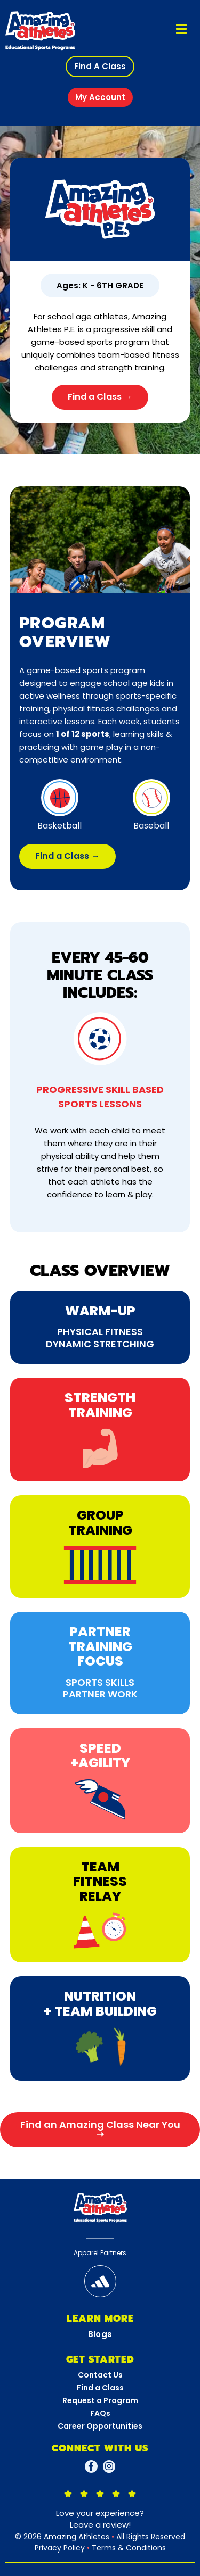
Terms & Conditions (129, 2547)
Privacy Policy (60, 2547)
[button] (100, 66)
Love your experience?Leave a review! (100, 2519)
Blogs (100, 2334)
